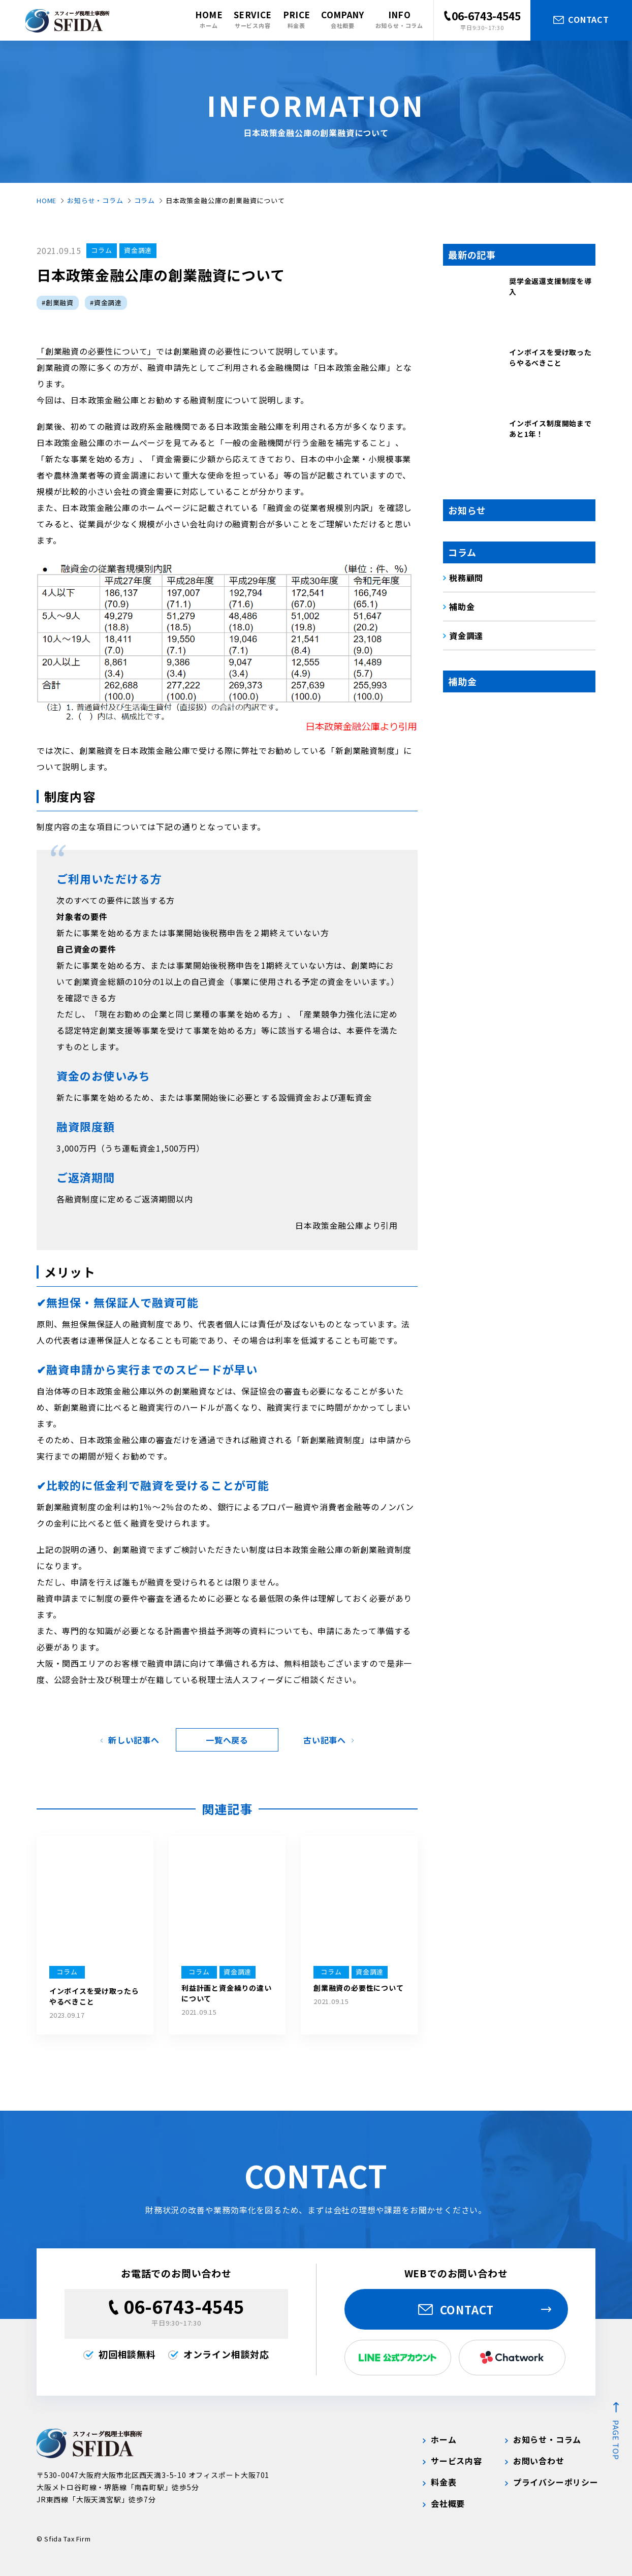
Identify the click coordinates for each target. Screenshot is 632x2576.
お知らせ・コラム (95, 200)
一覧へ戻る (227, 1740)
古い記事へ (324, 1740)
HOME (46, 200)
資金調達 (138, 250)
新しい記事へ (134, 1740)
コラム (144, 200)
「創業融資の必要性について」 (96, 351)
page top (616, 2440)
